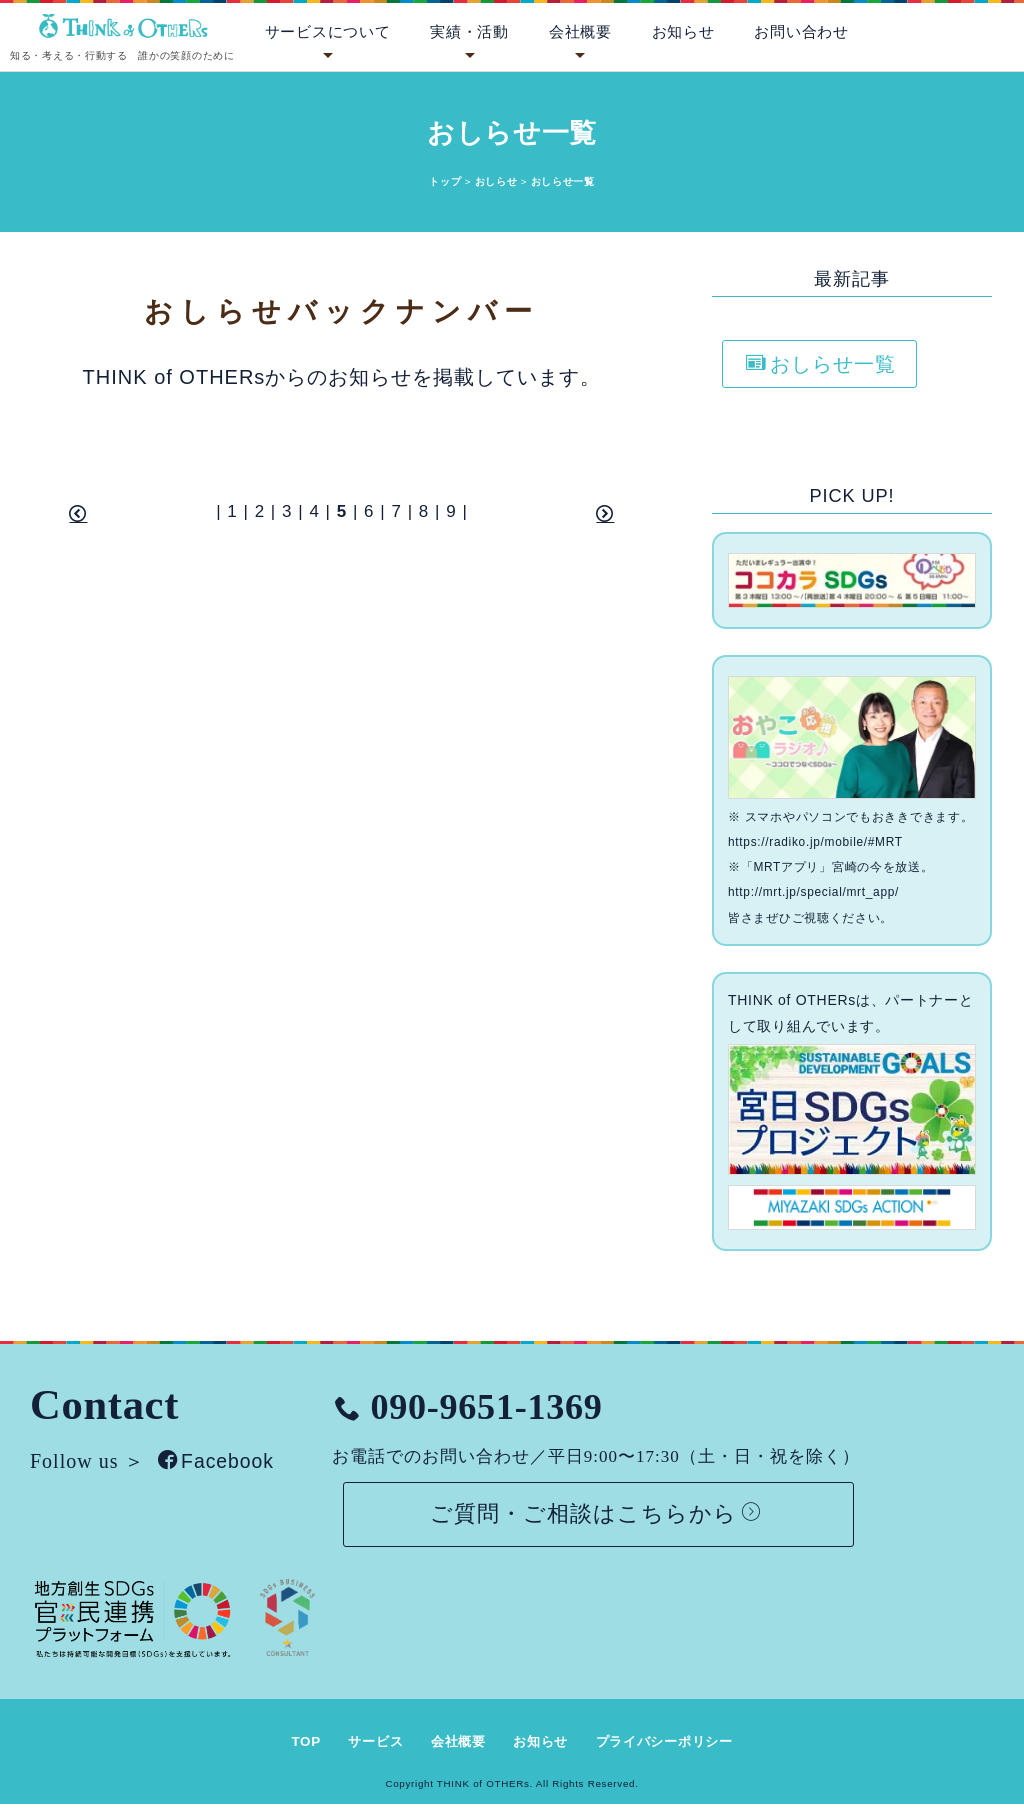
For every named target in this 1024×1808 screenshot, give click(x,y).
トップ (445, 181)
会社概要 (580, 32)
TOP (293, 1745)
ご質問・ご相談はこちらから (604, 1515)
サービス (366, 1745)
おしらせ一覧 (821, 363)
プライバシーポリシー (672, 1745)
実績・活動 (469, 32)
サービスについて (328, 32)
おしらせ (496, 181)
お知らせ (683, 32)
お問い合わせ (801, 32)
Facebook (218, 1461)
